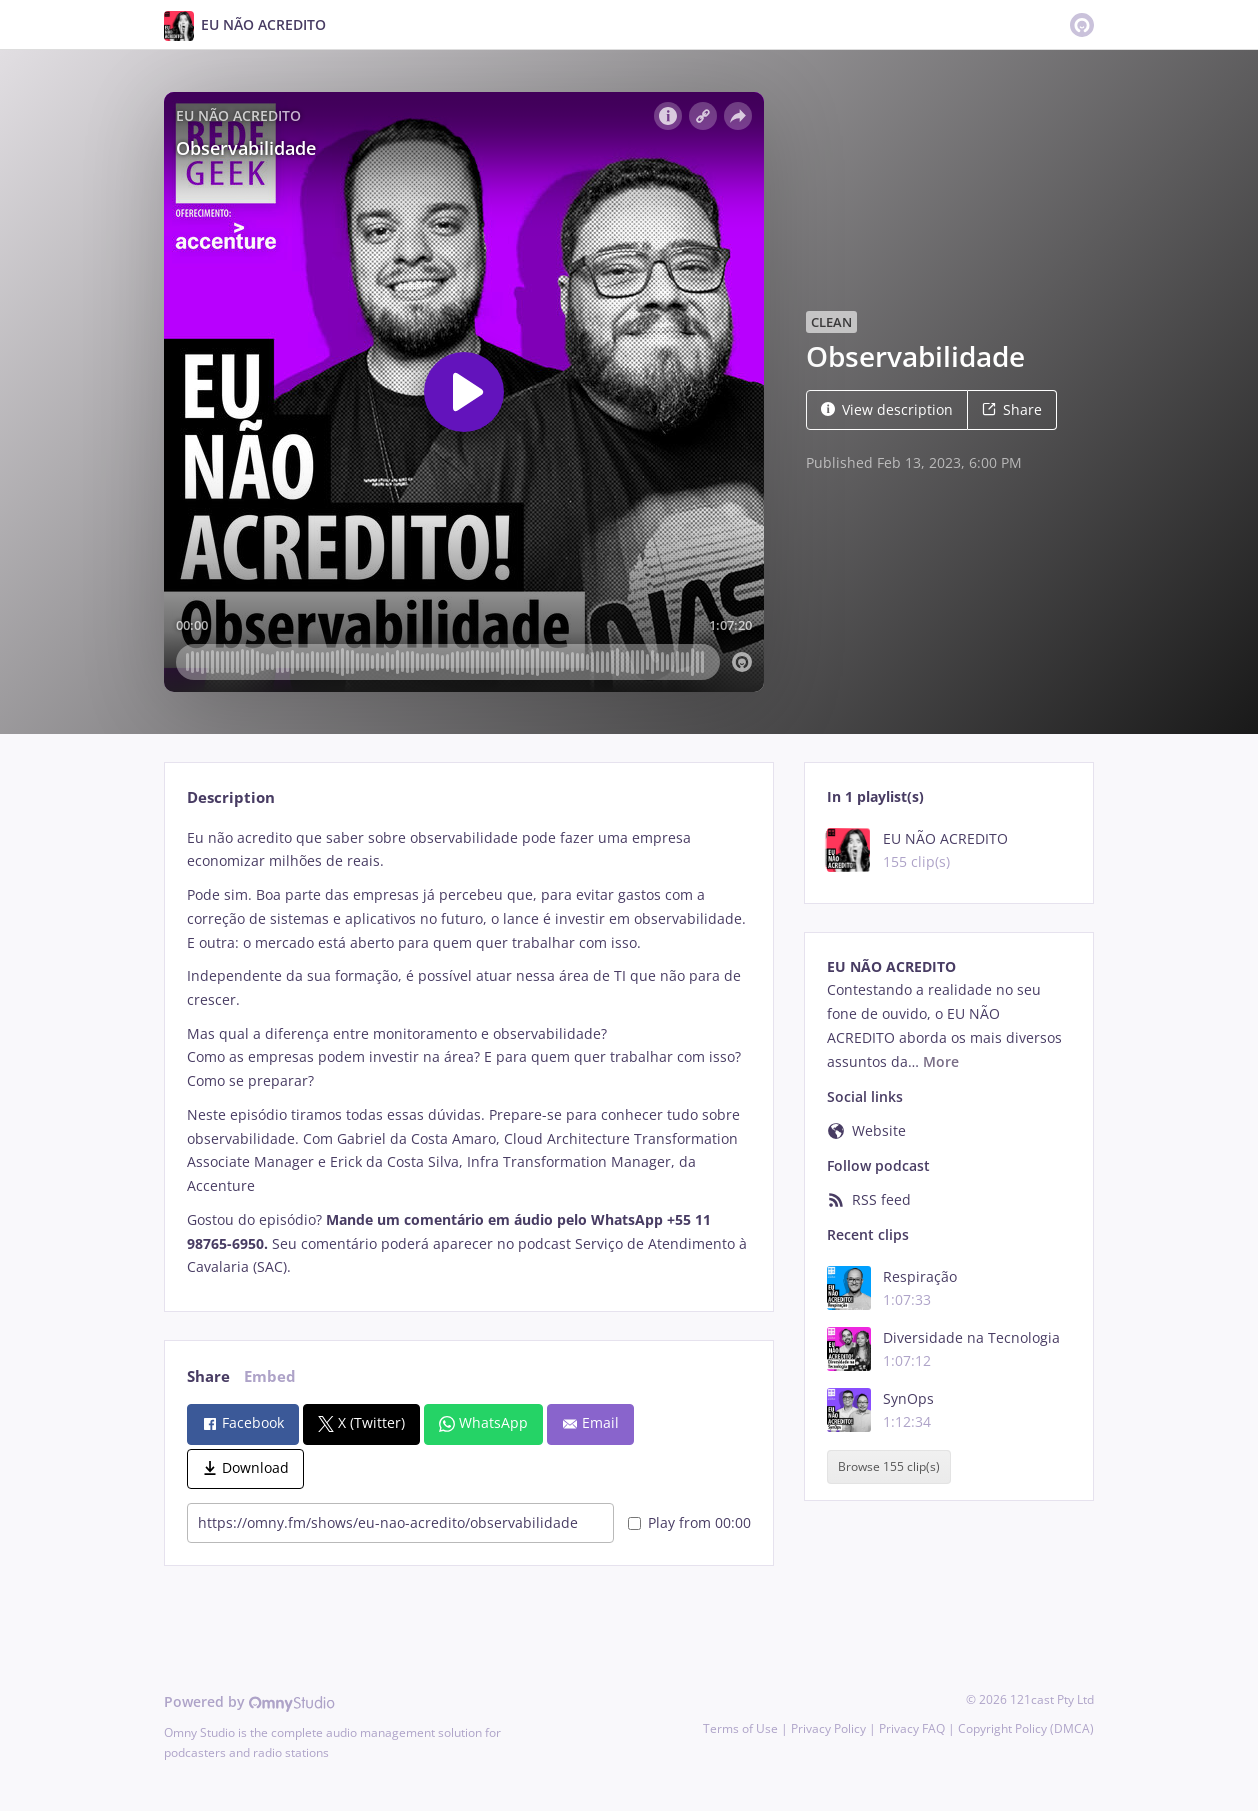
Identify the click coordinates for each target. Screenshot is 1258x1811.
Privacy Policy (828, 1728)
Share (1012, 409)
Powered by (249, 1701)
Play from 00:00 (689, 1522)
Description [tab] (231, 797)
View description (887, 409)
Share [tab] (208, 1376)
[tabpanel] (468, 1053)
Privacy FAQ (912, 1728)
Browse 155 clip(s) (889, 1466)
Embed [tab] (270, 1376)
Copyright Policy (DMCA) (1026, 1728)
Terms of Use (740, 1728)
